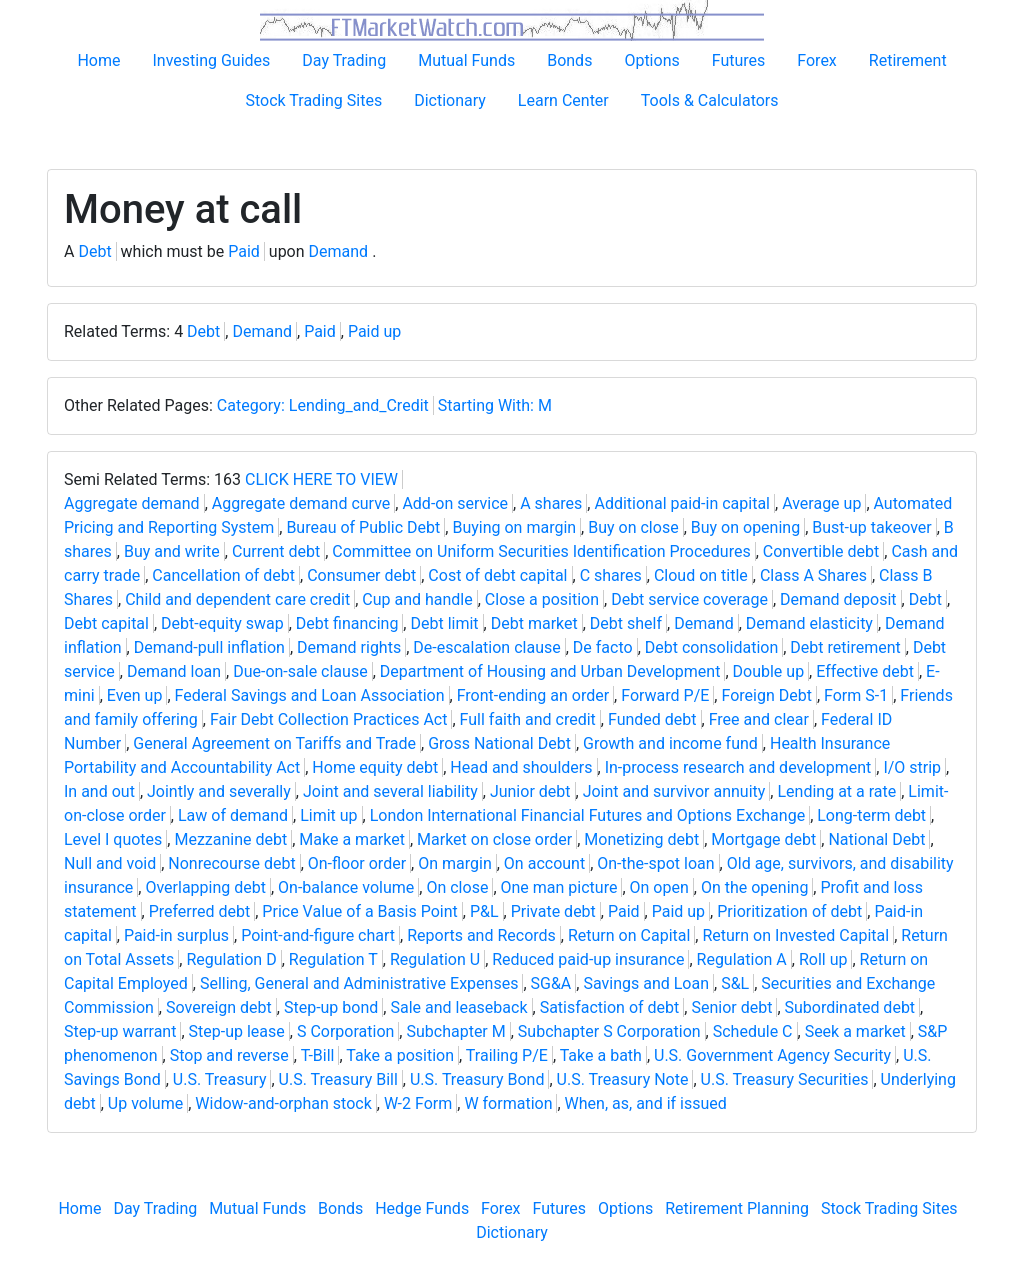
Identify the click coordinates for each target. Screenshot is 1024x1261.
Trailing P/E (507, 1055)
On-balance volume (346, 887)
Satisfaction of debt (610, 1007)
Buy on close (633, 527)
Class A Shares (813, 575)
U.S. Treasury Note (623, 1079)
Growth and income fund (670, 743)
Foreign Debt (766, 695)
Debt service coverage (689, 599)
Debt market (534, 623)
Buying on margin (514, 527)
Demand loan (174, 671)
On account (544, 863)
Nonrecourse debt (231, 863)
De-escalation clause (486, 647)
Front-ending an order (533, 695)
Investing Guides (211, 60)
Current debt (276, 551)
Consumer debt (361, 575)
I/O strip (912, 767)
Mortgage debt (763, 839)
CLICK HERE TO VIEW (321, 479)
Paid (244, 251)
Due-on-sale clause (300, 671)
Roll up (823, 959)
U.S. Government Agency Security (772, 1055)
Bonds (569, 60)
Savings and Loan (646, 983)
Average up (821, 503)
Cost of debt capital (497, 575)
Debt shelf (626, 623)
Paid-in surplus (176, 935)
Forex (817, 60)
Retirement (908, 60)
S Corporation (345, 1031)
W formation (508, 1103)
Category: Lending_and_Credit (323, 405)
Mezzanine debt (230, 839)
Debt (94, 251)
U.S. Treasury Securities (785, 1079)
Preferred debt (200, 911)
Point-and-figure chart (318, 935)
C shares (611, 575)
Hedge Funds (422, 1208)
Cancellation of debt (223, 575)
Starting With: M (495, 405)
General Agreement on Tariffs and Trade (274, 743)
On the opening (754, 887)
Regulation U (435, 959)
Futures (739, 60)
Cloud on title (701, 575)
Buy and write (172, 551)
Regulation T (333, 959)
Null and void (110, 863)
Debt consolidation (711, 647)
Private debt (553, 911)
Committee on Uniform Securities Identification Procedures (541, 551)
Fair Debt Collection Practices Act (329, 719)
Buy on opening (745, 527)
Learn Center (563, 100)
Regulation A (742, 959)
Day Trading (344, 60)
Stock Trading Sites (313, 100)
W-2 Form (418, 1103)
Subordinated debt (850, 1007)
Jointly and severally (219, 791)
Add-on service (455, 503)
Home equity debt (375, 767)
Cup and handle (417, 599)
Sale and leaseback (458, 1007)
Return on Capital (629, 935)
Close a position (542, 599)
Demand (339, 251)
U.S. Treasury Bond (477, 1079)
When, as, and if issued (646, 1103)
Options (651, 60)
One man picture (559, 887)
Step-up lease (237, 1031)
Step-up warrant (120, 1031)
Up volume (145, 1103)
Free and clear (759, 719)
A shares (551, 503)
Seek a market (855, 1031)
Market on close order (494, 839)
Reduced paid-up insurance (588, 959)
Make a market (352, 839)
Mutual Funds (466, 60)
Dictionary (450, 100)
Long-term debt (871, 815)
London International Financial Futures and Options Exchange (587, 815)
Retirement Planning (737, 1208)
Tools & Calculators (710, 100)
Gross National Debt (499, 743)
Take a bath (601, 1055)
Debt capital (106, 623)
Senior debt (731, 1007)
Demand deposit (838, 599)
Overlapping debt (205, 887)
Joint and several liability (390, 791)
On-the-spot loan (655, 863)
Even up (135, 695)
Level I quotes (113, 839)
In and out (99, 791)
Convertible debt (821, 551)
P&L (484, 911)
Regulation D (231, 959)
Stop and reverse (229, 1055)
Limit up (328, 815)
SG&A (551, 983)
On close (457, 887)
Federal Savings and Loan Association (310, 695)
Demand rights (349, 647)
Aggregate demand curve (301, 503)
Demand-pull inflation (209, 647)
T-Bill (318, 1055)
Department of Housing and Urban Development (550, 671)
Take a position (400, 1055)
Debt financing (347, 623)
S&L (735, 983)
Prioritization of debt (789, 911)
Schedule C (753, 1031)
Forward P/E (665, 695)
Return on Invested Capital (795, 935)
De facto (603, 647)
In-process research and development (738, 767)
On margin (455, 863)
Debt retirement (845, 647)
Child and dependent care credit (237, 599)
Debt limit (444, 623)
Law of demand (233, 815)
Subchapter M (455, 1031)
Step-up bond (331, 1007)
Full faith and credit (528, 719)
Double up (769, 671)
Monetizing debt (641, 839)
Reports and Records (481, 935)
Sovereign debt (219, 1007)
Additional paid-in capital (682, 503)
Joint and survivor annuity (674, 791)
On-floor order (357, 863)
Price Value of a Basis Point (359, 911)
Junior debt (530, 791)
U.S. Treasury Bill (338, 1079)
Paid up (374, 331)
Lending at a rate (836, 791)
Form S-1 (856, 695)
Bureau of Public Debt (363, 527)
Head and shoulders (521, 767)
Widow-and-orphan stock (283, 1103)
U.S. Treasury (220, 1079)
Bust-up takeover (871, 527)
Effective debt (865, 671)
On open (659, 887)
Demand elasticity (809, 623)
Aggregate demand (132, 503)
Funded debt (652, 719)
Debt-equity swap (222, 623)
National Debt (876, 839)
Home (98, 60)
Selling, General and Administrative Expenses (359, 983)
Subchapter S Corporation (609, 1031)
